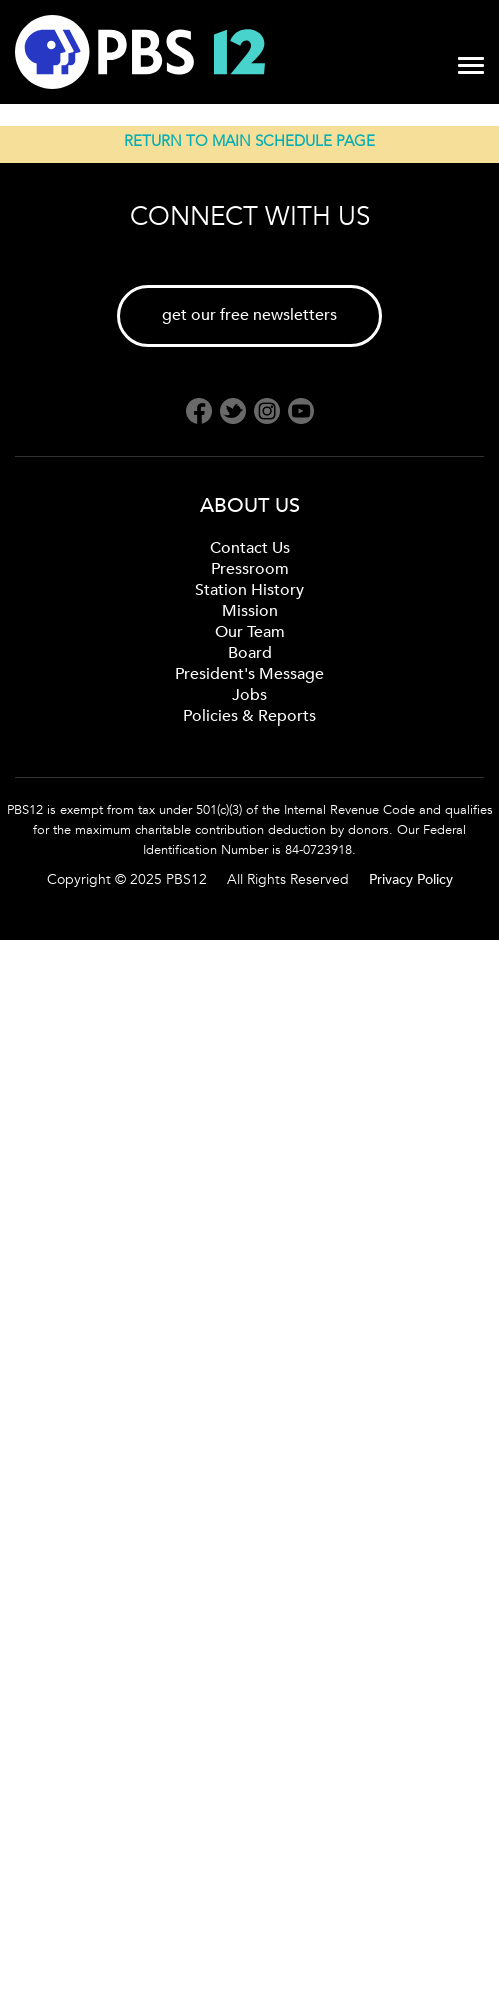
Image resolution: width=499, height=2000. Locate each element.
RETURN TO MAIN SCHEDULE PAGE (249, 141)
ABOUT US (250, 505)
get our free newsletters (249, 315)
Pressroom (250, 569)
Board (250, 653)
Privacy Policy (411, 879)
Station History (249, 590)
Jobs (249, 695)
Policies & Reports (249, 716)
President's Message (249, 674)
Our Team (250, 632)
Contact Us (250, 548)
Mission (250, 611)
